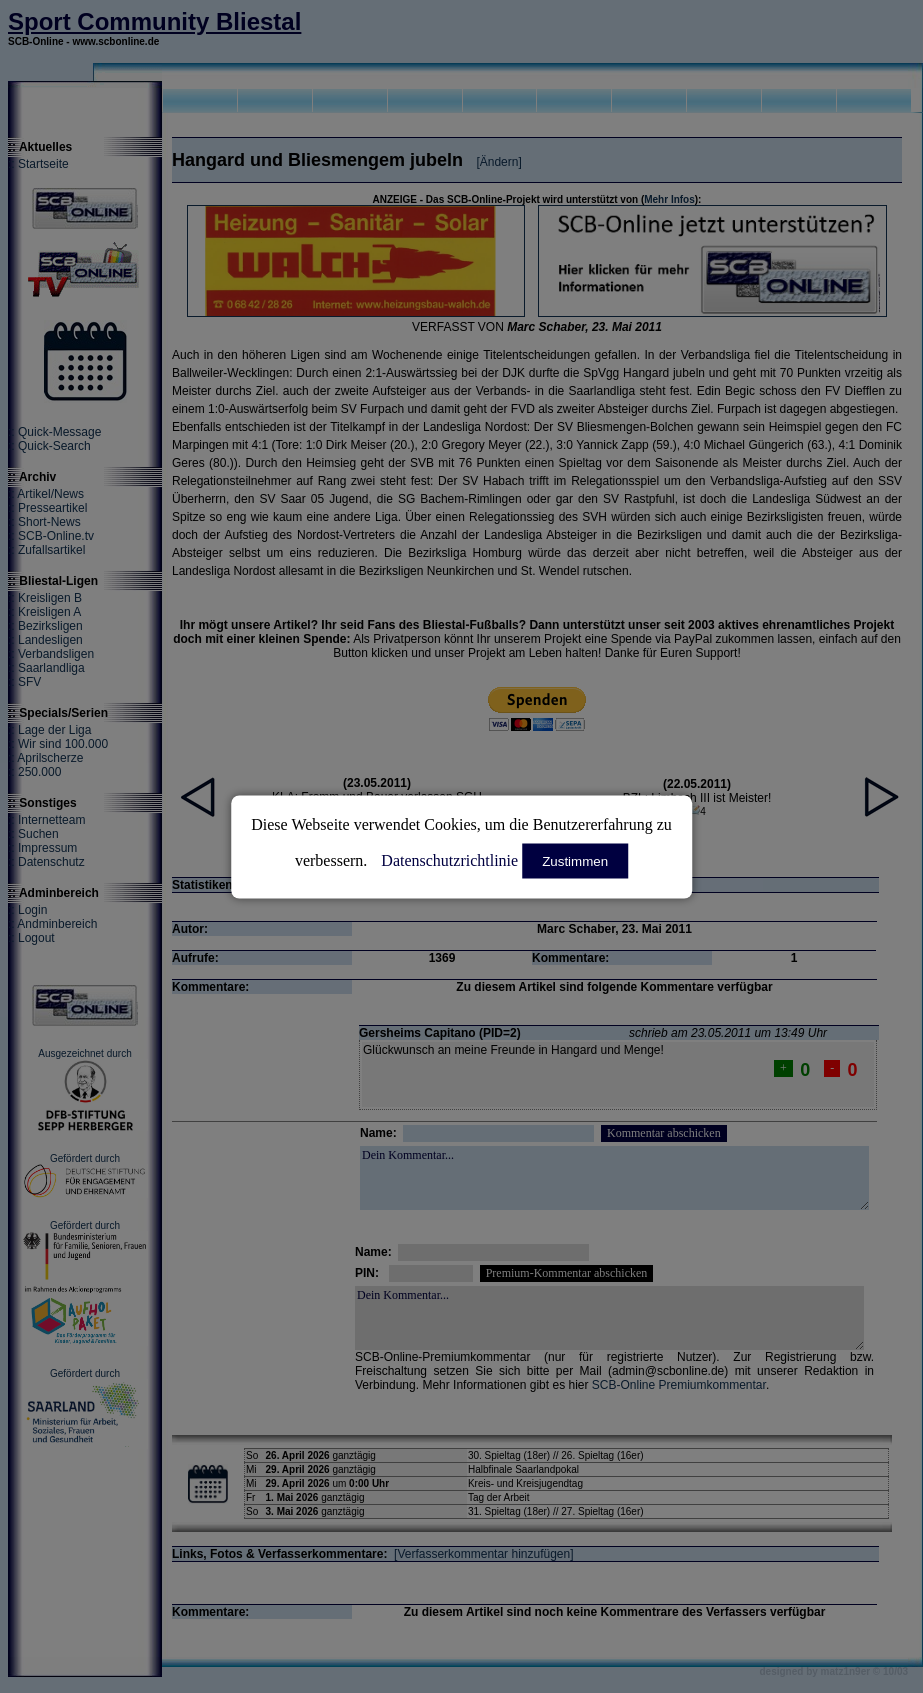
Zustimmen (575, 860)
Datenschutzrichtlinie (449, 859)
